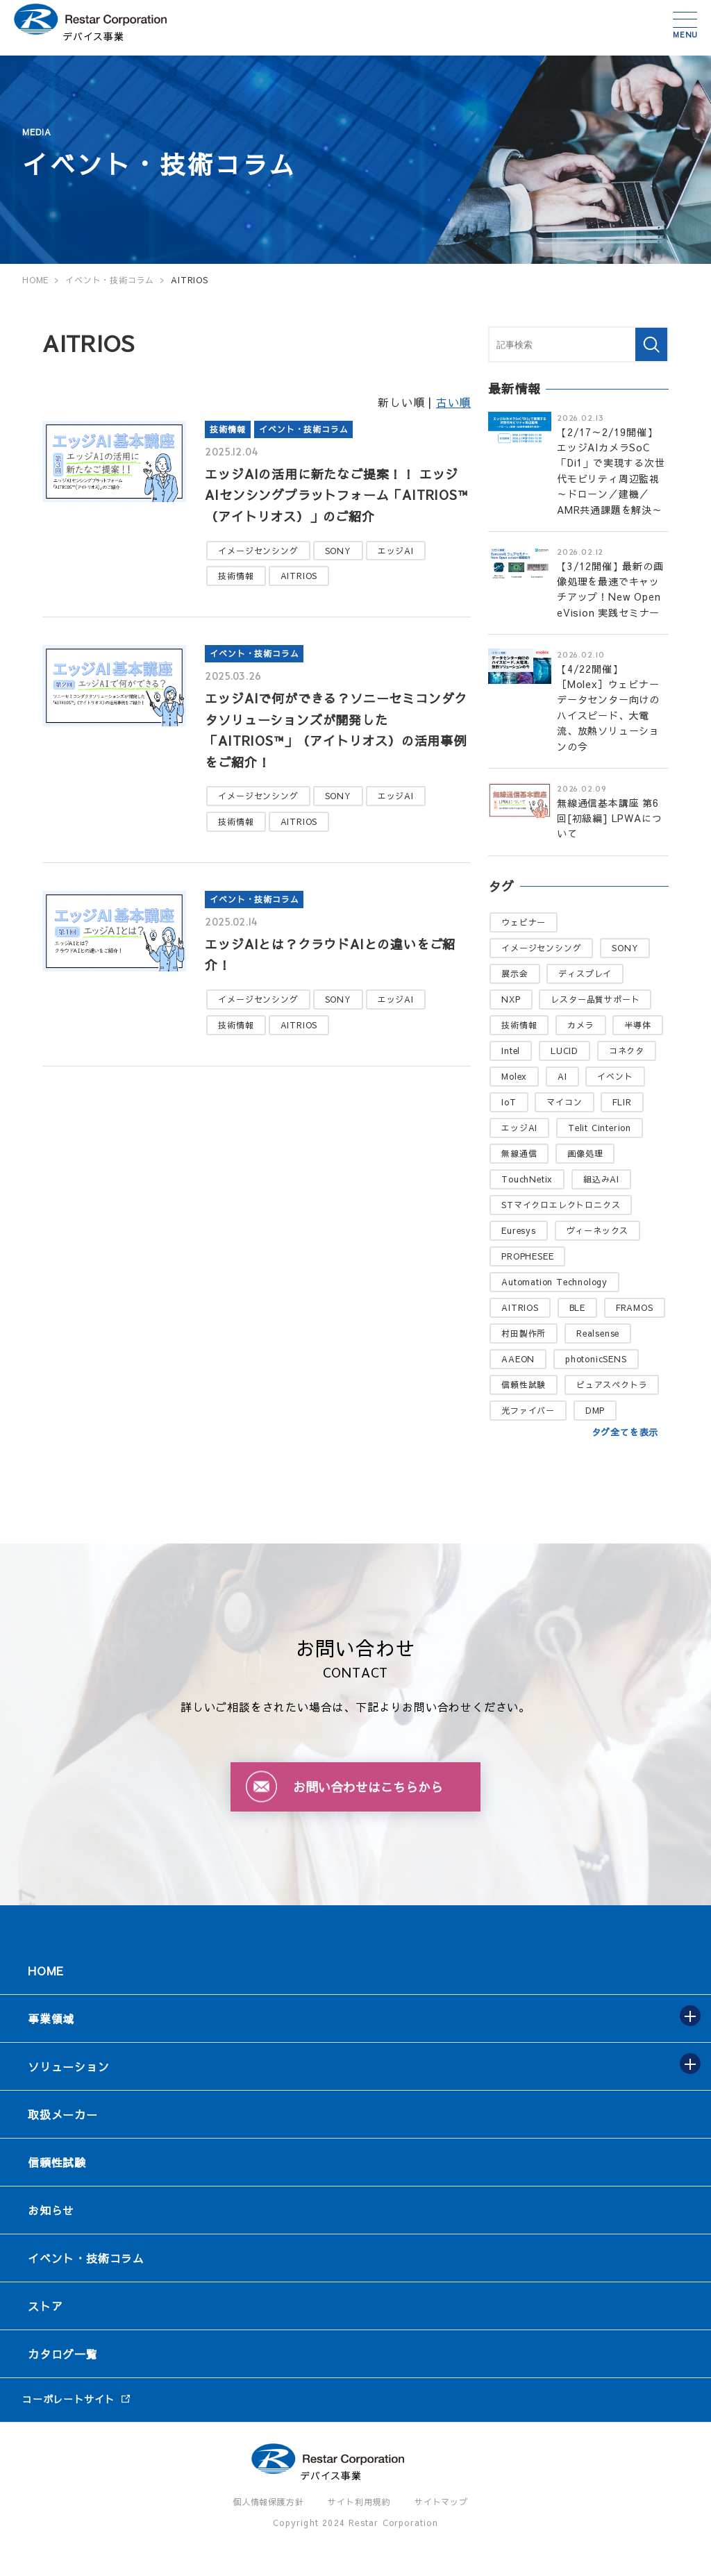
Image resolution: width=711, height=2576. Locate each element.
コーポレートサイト (68, 2399)
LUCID (564, 1050)
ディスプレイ (585, 973)
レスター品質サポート (595, 999)
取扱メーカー (63, 2114)
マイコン (564, 1101)
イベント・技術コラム (303, 429)
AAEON (518, 1358)
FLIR (621, 1101)
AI (562, 1076)
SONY (338, 550)
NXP (510, 999)
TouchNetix (527, 1179)
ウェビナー (523, 922)
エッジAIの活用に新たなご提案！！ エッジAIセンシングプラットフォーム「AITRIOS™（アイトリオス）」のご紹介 (336, 495)
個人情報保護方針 (268, 2501)
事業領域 (51, 2018)
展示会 (514, 973)
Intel (510, 1050)
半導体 (637, 1024)
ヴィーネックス (598, 1230)
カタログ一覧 (63, 2353)
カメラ (580, 1024)
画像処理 (585, 1153)
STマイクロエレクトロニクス (560, 1204)
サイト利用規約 (359, 2501)
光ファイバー (528, 1410)
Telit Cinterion (599, 1127)
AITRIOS (299, 575)
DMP (595, 1410)
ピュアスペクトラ (611, 1384)
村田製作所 (523, 1333)
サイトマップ (441, 2501)
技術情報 (227, 429)
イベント (615, 1076)
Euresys (518, 1230)
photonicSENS (596, 1358)
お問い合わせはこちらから (368, 1787)
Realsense (597, 1333)
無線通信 (519, 1153)
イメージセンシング (258, 550)
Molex (514, 1076)
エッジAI (396, 550)
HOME (46, 1970)
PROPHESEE (527, 1256)
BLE (577, 1307)
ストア (45, 2306)
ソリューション (69, 2066)
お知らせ (51, 2210)
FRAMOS (634, 1307)
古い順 (453, 402)
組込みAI (601, 1179)
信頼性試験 (523, 1384)
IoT (508, 1101)
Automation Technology (554, 1281)
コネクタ (626, 1050)
